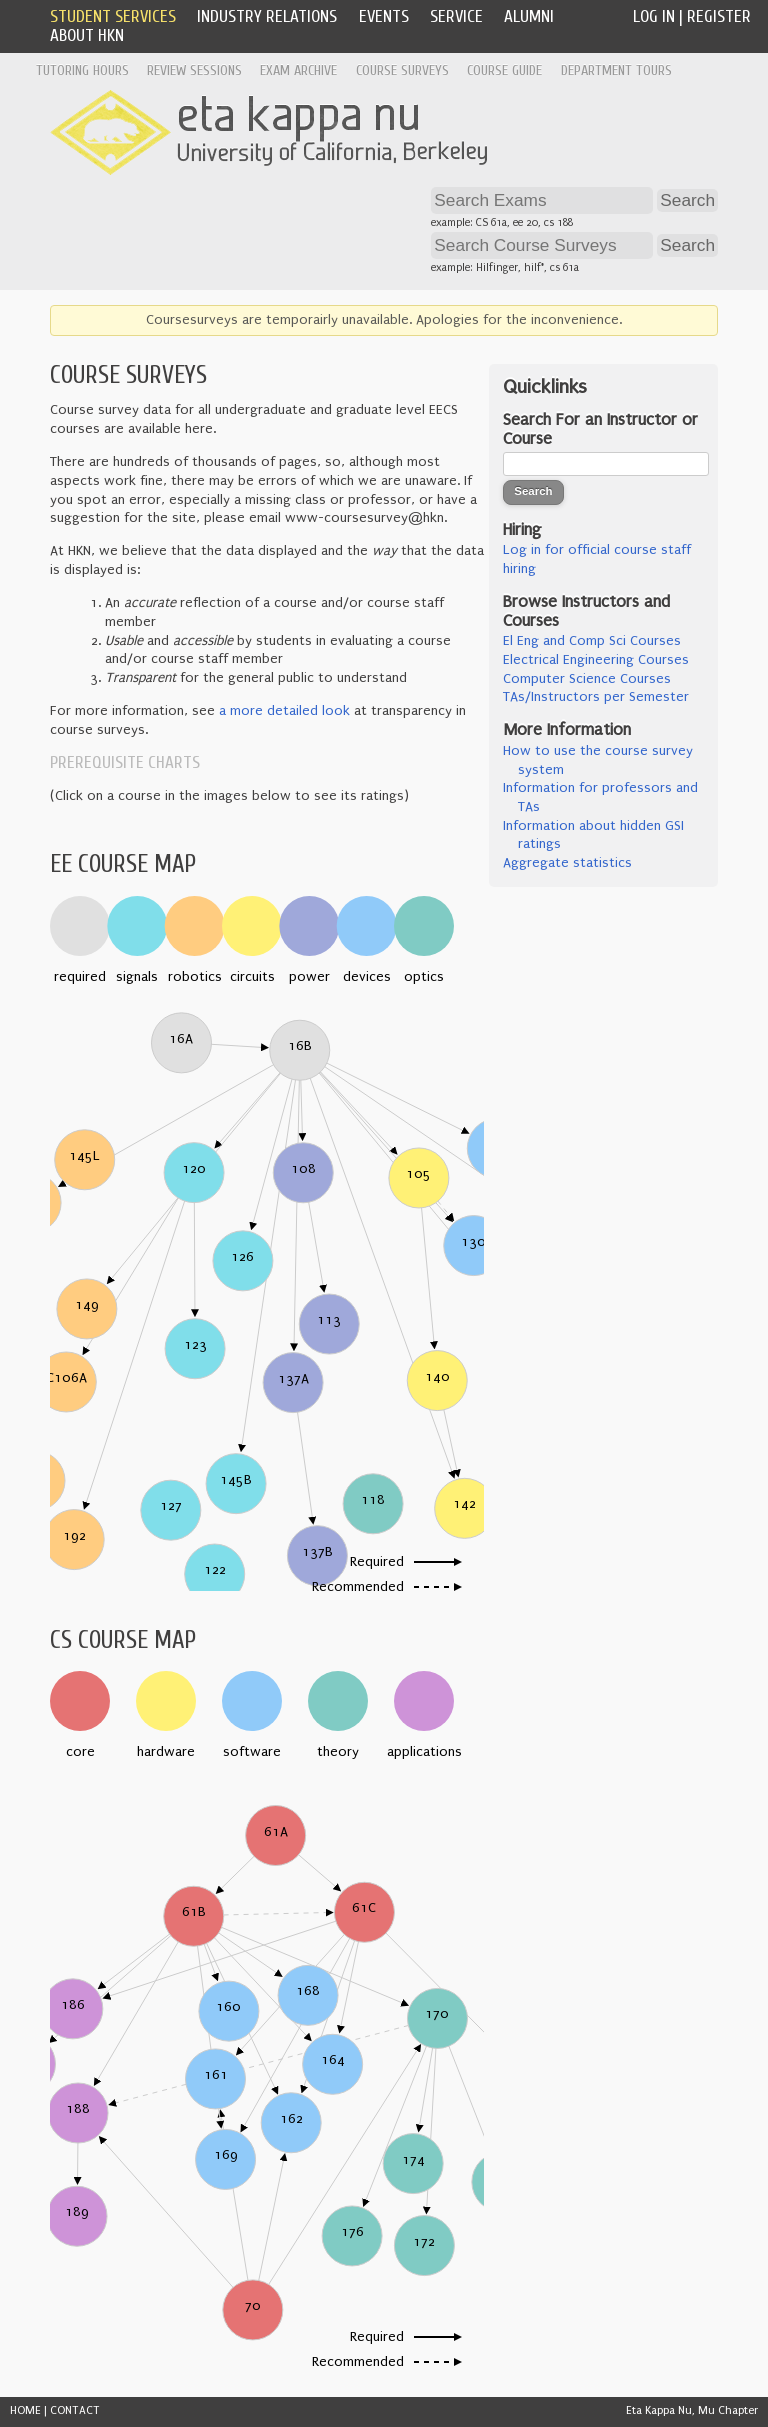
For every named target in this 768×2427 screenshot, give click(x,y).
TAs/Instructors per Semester (596, 697)
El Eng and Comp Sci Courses (592, 641)
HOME (25, 2410)
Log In (654, 16)
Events (384, 16)
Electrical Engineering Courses (596, 660)
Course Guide (504, 70)
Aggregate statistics (567, 863)
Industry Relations (267, 16)
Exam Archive (298, 70)
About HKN (87, 35)
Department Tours (616, 70)
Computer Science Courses (587, 679)
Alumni (529, 16)
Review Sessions (194, 70)
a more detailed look (284, 711)
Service (456, 16)
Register (719, 16)
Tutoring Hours (82, 70)
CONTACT (75, 2410)
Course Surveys (402, 70)
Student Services (113, 16)
